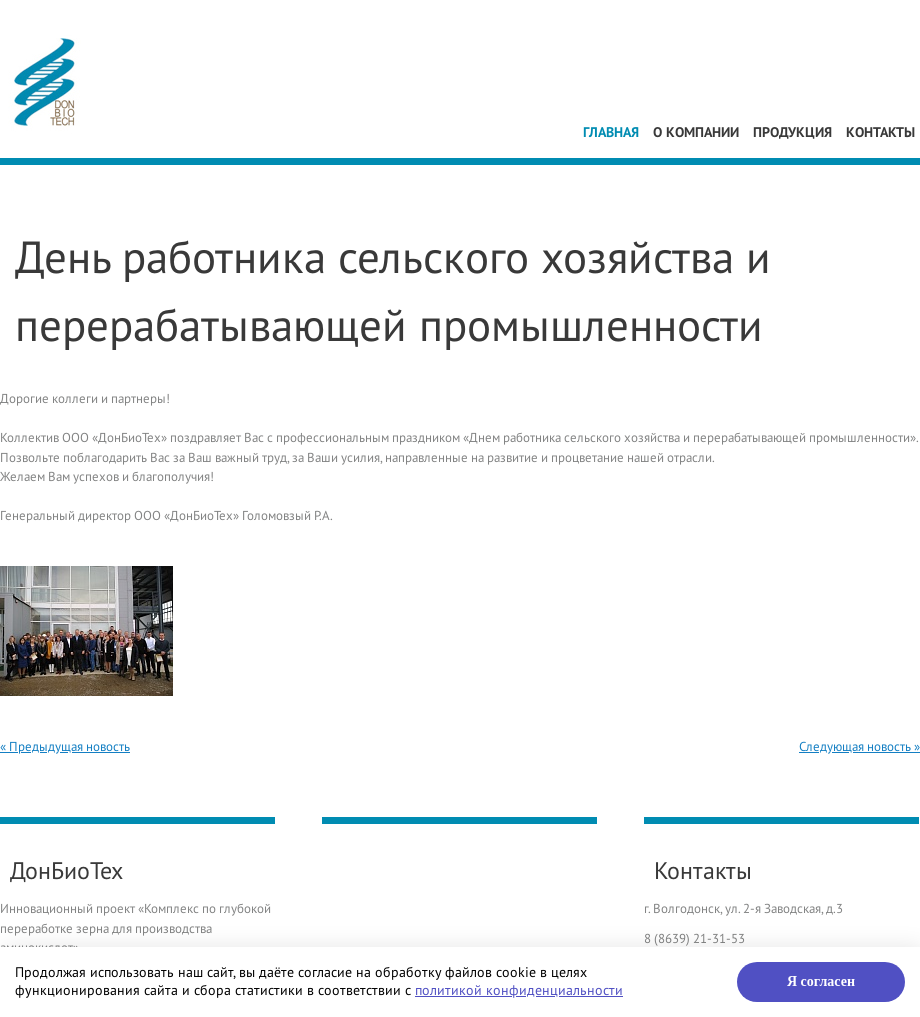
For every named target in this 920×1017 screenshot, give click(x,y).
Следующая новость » (859, 747)
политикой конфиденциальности (519, 990)
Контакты (880, 132)
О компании (696, 132)
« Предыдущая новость (65, 747)
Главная (611, 132)
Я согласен (821, 981)
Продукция (792, 132)
